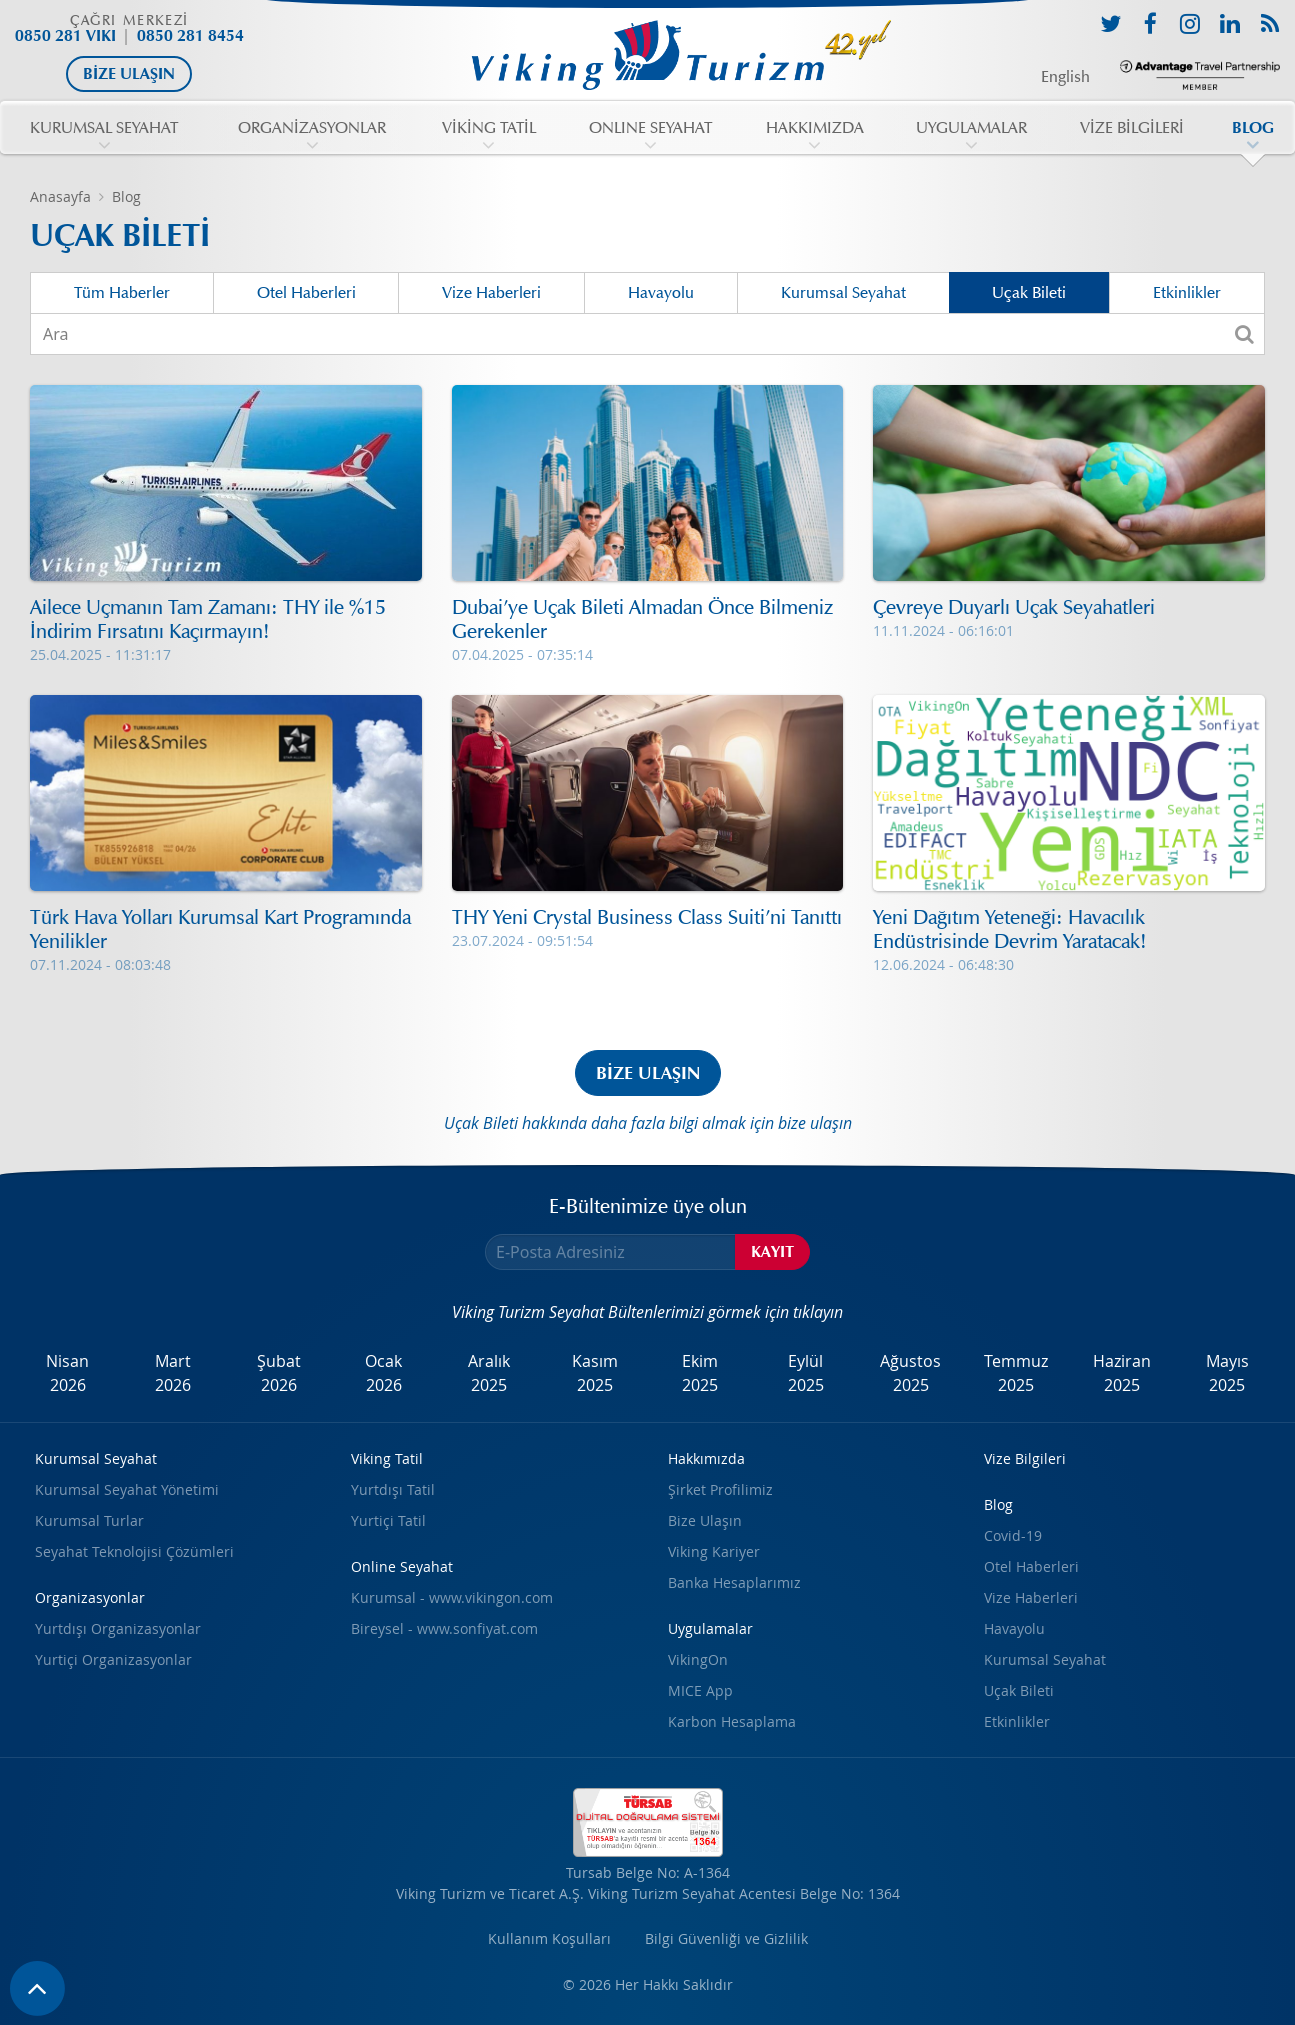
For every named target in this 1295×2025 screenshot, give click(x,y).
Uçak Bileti (1029, 293)
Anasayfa (60, 196)
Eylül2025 (806, 1373)
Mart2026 (173, 1373)
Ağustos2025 (910, 1373)
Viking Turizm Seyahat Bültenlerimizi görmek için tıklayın (647, 1312)
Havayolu (661, 293)
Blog (126, 196)
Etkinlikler (1187, 293)
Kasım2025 (595, 1373)
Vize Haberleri (491, 293)
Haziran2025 (1122, 1373)
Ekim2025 (700, 1373)
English (1065, 77)
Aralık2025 (489, 1373)
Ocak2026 (383, 1373)
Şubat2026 (279, 1373)
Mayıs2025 (1227, 1373)
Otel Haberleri (306, 293)
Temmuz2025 (1016, 1373)
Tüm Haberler (122, 293)
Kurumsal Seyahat (843, 293)
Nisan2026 (67, 1373)
